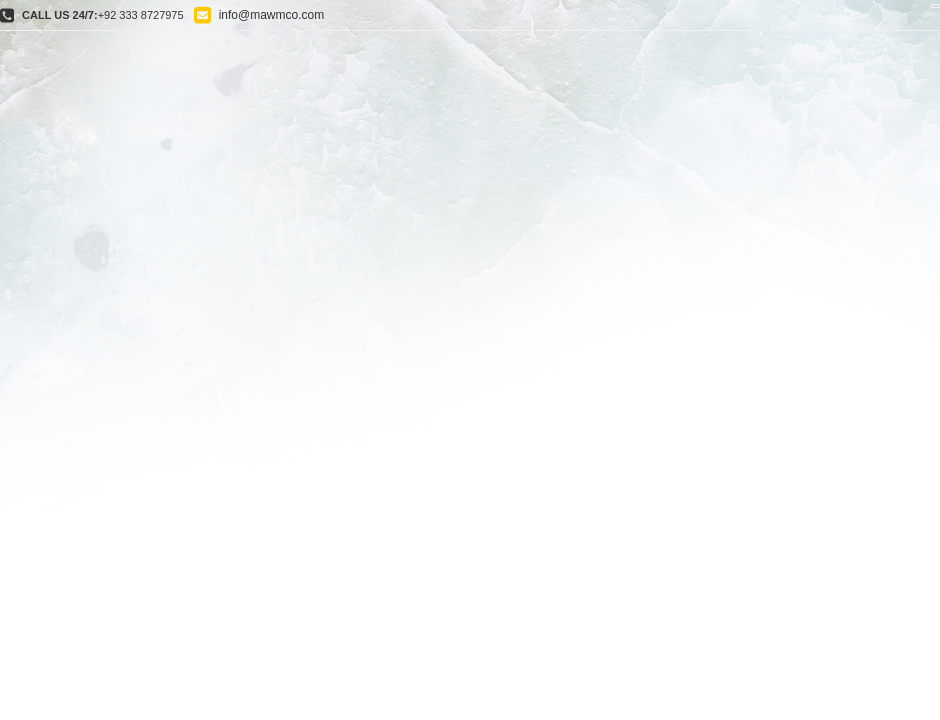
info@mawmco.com (272, 15)
